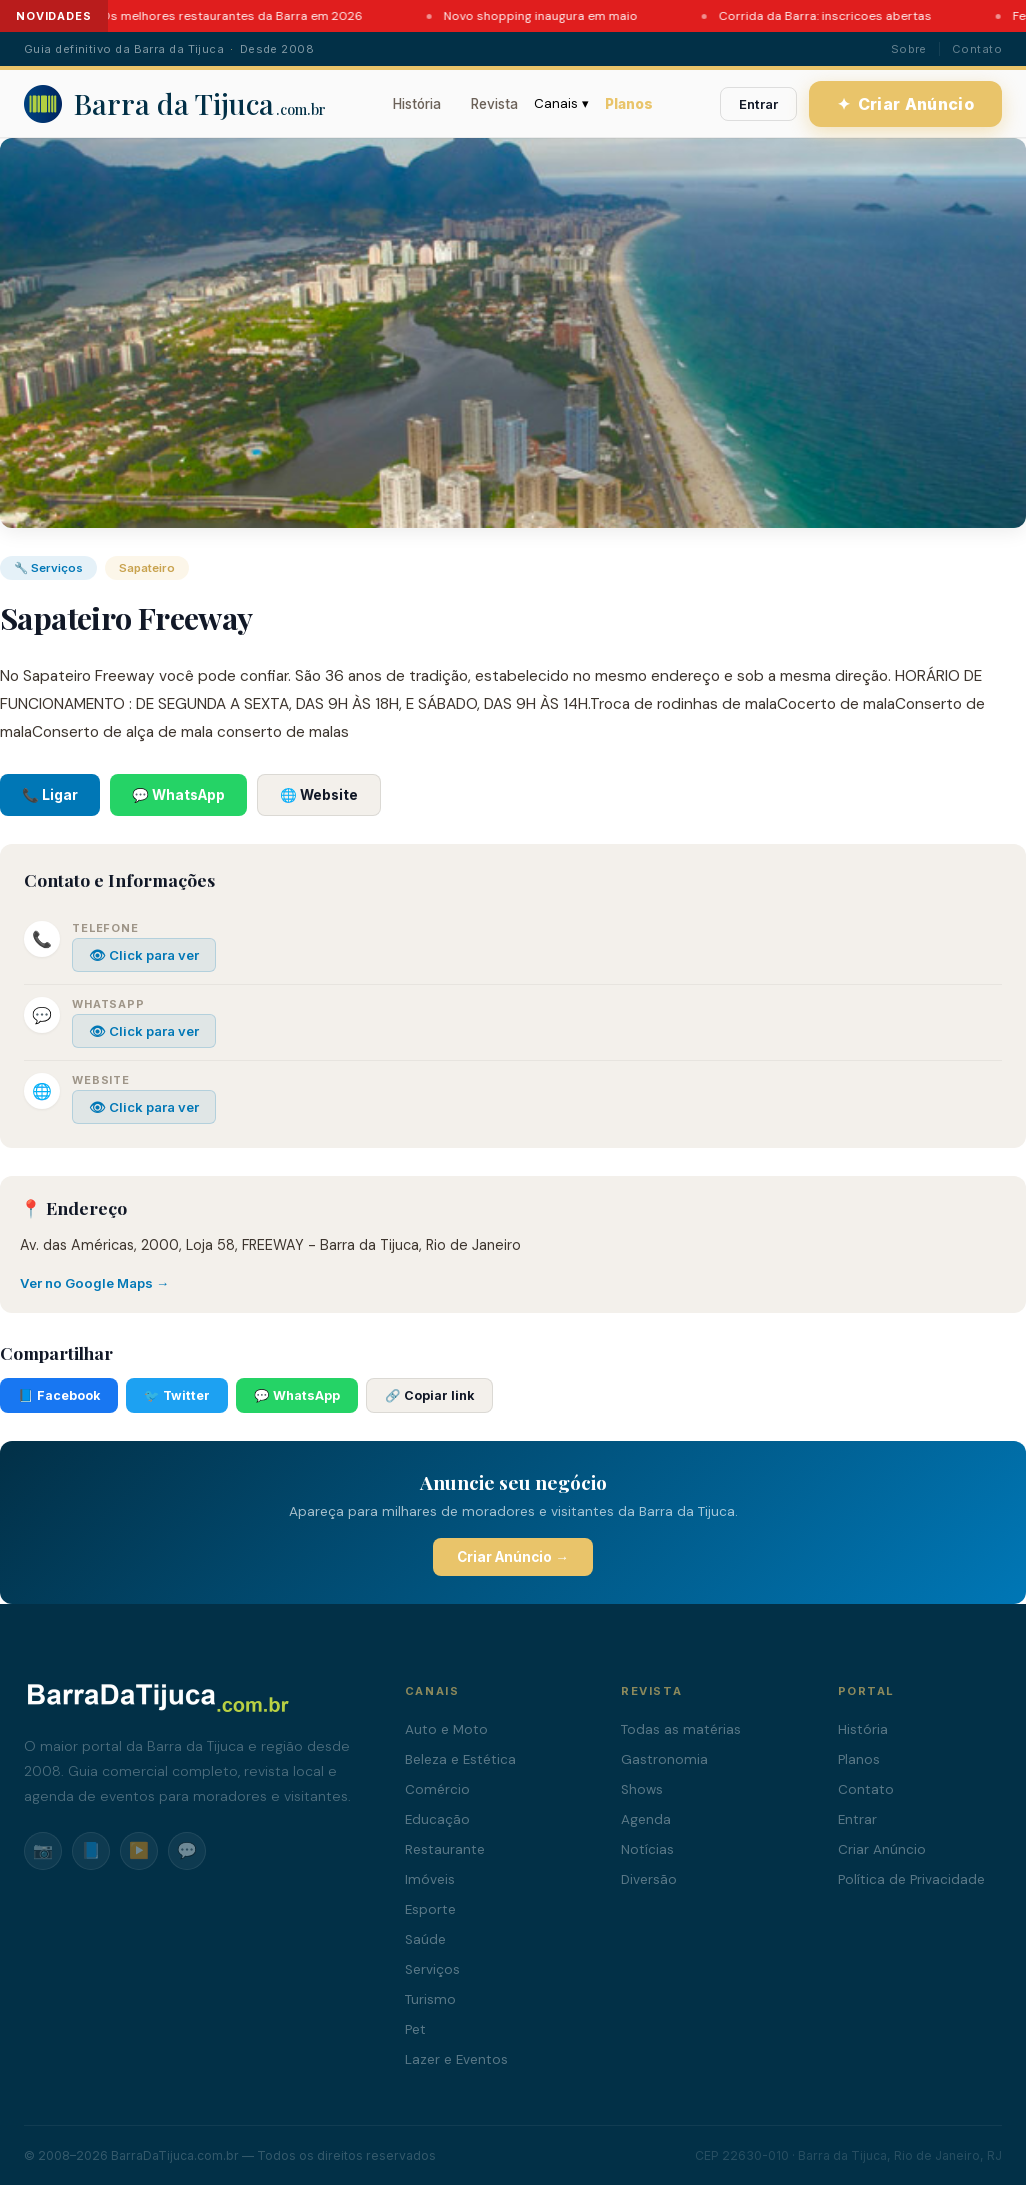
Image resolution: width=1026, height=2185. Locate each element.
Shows (642, 1789)
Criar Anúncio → (513, 1557)
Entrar (758, 104)
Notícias (647, 1849)
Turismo (430, 1999)
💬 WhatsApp (178, 795)
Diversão (649, 1879)
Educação (437, 1819)
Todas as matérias (681, 1729)
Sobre (909, 49)
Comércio (437, 1789)
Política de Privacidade (911, 1879)
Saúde (425, 1939)
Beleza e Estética (460, 1759)
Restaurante (445, 1849)
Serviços (432, 1969)
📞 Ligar (50, 795)
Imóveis (430, 1879)
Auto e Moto (446, 1729)
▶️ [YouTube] (139, 1850)
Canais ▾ (561, 103)
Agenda (646, 1819)
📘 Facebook (59, 1395)
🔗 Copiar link (429, 1395)
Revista (494, 104)
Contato (977, 49)
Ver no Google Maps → (94, 1283)
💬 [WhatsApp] (187, 1850)
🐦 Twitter (177, 1395)
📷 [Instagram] (43, 1850)
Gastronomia (664, 1759)
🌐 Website (319, 795)
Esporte (430, 1909)
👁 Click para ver (144, 955)
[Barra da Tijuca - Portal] (175, 104)
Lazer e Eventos (456, 2059)
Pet (415, 2029)
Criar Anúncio (906, 104)
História (417, 104)
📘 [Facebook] (91, 1850)
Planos (629, 104)
